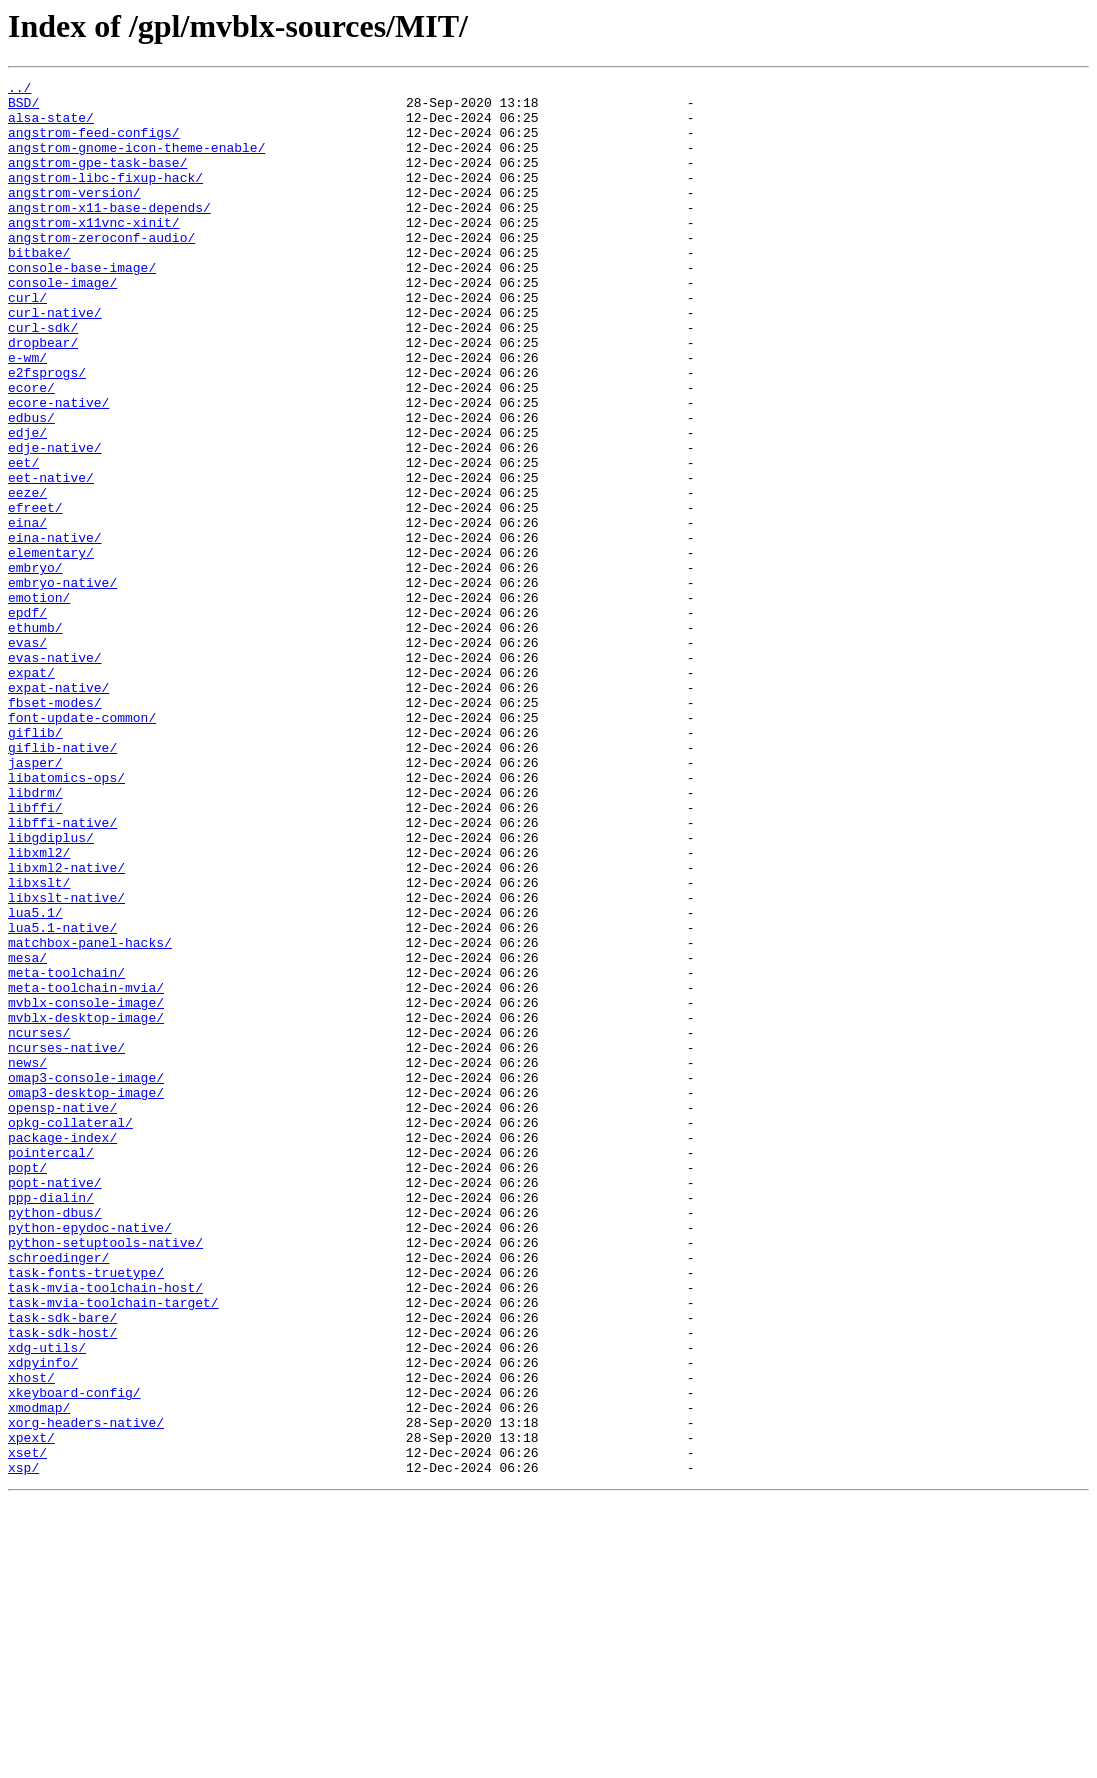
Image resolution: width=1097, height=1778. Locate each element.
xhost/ (31, 1638)
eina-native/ (55, 630)
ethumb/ (35, 738)
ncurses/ (39, 1224)
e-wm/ (27, 414)
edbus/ (31, 486)
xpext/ (31, 1710)
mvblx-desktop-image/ (86, 1206)
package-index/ (62, 1350)
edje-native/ (55, 522)
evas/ (27, 756)
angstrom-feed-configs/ (94, 144)
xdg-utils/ (47, 1602)
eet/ (23, 540)
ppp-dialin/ (51, 1422)
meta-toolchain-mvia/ (86, 1170)
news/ (27, 1260)
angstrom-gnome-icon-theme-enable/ (136, 162)
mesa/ (27, 1134)
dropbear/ (43, 396)
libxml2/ (39, 1008)
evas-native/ (55, 774)
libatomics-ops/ (66, 918)
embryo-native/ (62, 684)
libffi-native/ (62, 972)
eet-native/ (51, 558)
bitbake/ (39, 288)
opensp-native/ (62, 1314)
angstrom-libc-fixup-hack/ (105, 198)
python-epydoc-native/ (90, 1458)
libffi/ (35, 954)
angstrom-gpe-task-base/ (97, 180)
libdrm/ (35, 936)
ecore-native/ (58, 468)
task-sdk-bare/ (62, 1566)
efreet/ (35, 594)
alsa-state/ (51, 126)
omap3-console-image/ (86, 1278)
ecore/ (31, 450)
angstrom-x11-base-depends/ (109, 234)
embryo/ (35, 666)
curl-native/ (55, 360)
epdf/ (27, 720)
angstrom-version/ (74, 216)
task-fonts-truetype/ (86, 1512)
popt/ (27, 1386)
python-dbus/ (55, 1440)
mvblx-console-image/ (86, 1188)
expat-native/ (58, 810)
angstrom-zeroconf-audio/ (101, 270)
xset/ (27, 1728)
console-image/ (62, 324)
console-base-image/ (82, 306)
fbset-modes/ (55, 828)
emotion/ (39, 702)
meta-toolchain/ (66, 1152)
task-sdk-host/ (62, 1584)
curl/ (27, 342)
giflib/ (35, 864)
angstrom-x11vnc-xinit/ (94, 252)
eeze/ (27, 576)
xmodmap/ (39, 1674)
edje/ (27, 504)
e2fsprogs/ (47, 432)
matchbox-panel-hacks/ (90, 1116)
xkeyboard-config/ (74, 1656)
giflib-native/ (62, 882)
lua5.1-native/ (62, 1098)
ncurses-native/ (66, 1242)
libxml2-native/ (66, 1026)
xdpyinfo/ (43, 1620)
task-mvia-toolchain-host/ (105, 1530)
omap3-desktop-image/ (86, 1296)
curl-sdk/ (43, 378)
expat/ (31, 792)
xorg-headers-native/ (86, 1692)
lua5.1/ (35, 1080)
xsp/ (23, 1746)
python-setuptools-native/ (105, 1476)
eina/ (27, 612)
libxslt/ (39, 1044)
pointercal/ (51, 1368)
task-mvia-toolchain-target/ (113, 1548)
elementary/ (51, 648)
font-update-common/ (82, 846)
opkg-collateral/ (70, 1332)
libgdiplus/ (51, 990)
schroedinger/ (58, 1494)
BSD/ (23, 108)
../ (19, 90)
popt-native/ (55, 1404)
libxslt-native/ (66, 1062)
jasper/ (35, 900)
